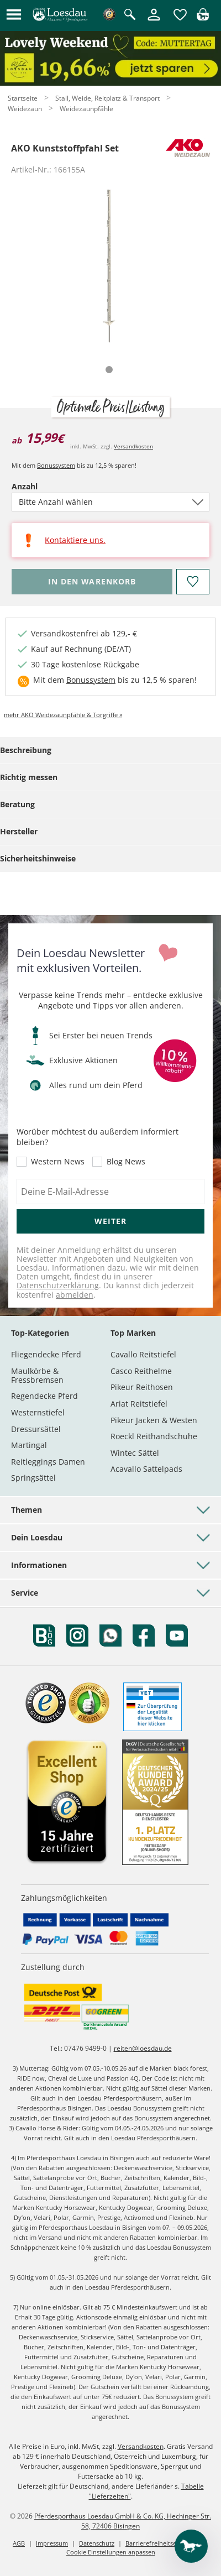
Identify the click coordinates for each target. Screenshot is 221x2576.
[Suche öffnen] (130, 15)
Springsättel (33, 1477)
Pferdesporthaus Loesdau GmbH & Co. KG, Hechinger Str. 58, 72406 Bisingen (122, 2521)
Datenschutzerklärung (58, 1285)
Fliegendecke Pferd (46, 1354)
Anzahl (44, 486)
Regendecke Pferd (44, 1396)
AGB (19, 2543)
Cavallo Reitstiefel (143, 1354)
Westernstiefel (38, 1412)
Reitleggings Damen (48, 1461)
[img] (203, 17)
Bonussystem (56, 465)
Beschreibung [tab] (25, 750)
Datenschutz (96, 2543)
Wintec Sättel (134, 1453)
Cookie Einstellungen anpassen (110, 2552)
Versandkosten (133, 446)
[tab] (109, 369)
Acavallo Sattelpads (146, 1469)
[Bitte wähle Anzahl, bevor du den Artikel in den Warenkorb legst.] (92, 581)
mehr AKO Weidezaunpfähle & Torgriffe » (63, 714)
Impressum (52, 2543)
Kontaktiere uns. (75, 540)
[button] (14, 15)
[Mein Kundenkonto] (154, 21)
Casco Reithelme (141, 1371)
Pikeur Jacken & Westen (153, 1420)
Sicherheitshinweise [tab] (38, 858)
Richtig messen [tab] (28, 777)
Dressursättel (36, 1429)
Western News (58, 1162)
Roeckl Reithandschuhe (153, 1436)
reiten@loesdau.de (143, 2048)
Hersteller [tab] (19, 831)
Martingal (29, 1445)
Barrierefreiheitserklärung (163, 2543)
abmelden (74, 1294)
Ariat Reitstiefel (138, 1403)
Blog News (126, 1162)
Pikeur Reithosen (141, 1387)
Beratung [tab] (17, 804)
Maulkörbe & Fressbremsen (37, 1375)
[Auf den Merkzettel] (192, 581)
